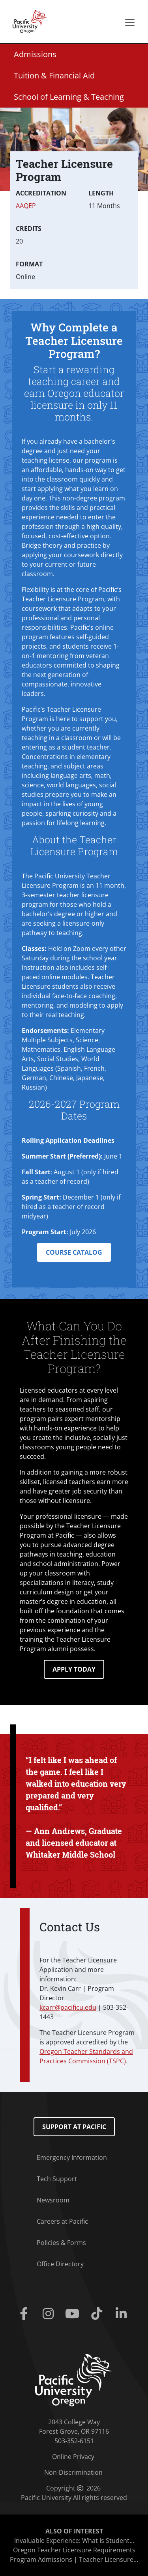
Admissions (35, 54)
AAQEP (26, 205)
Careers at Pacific (62, 2221)
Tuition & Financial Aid (54, 75)
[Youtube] (74, 2314)
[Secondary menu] (130, 22)
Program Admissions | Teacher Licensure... (74, 2559)
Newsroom (53, 2200)
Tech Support (57, 2178)
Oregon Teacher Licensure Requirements (74, 2550)
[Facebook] (25, 2314)
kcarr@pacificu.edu (67, 2007)
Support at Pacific (74, 2126)
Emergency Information (72, 2157)
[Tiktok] (98, 2314)
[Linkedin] (122, 2314)
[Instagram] (49, 2314)
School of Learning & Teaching (69, 96)
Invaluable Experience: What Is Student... (74, 2540)
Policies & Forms (61, 2242)
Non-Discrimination (73, 2472)
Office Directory (60, 2264)
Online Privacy (73, 2456)
